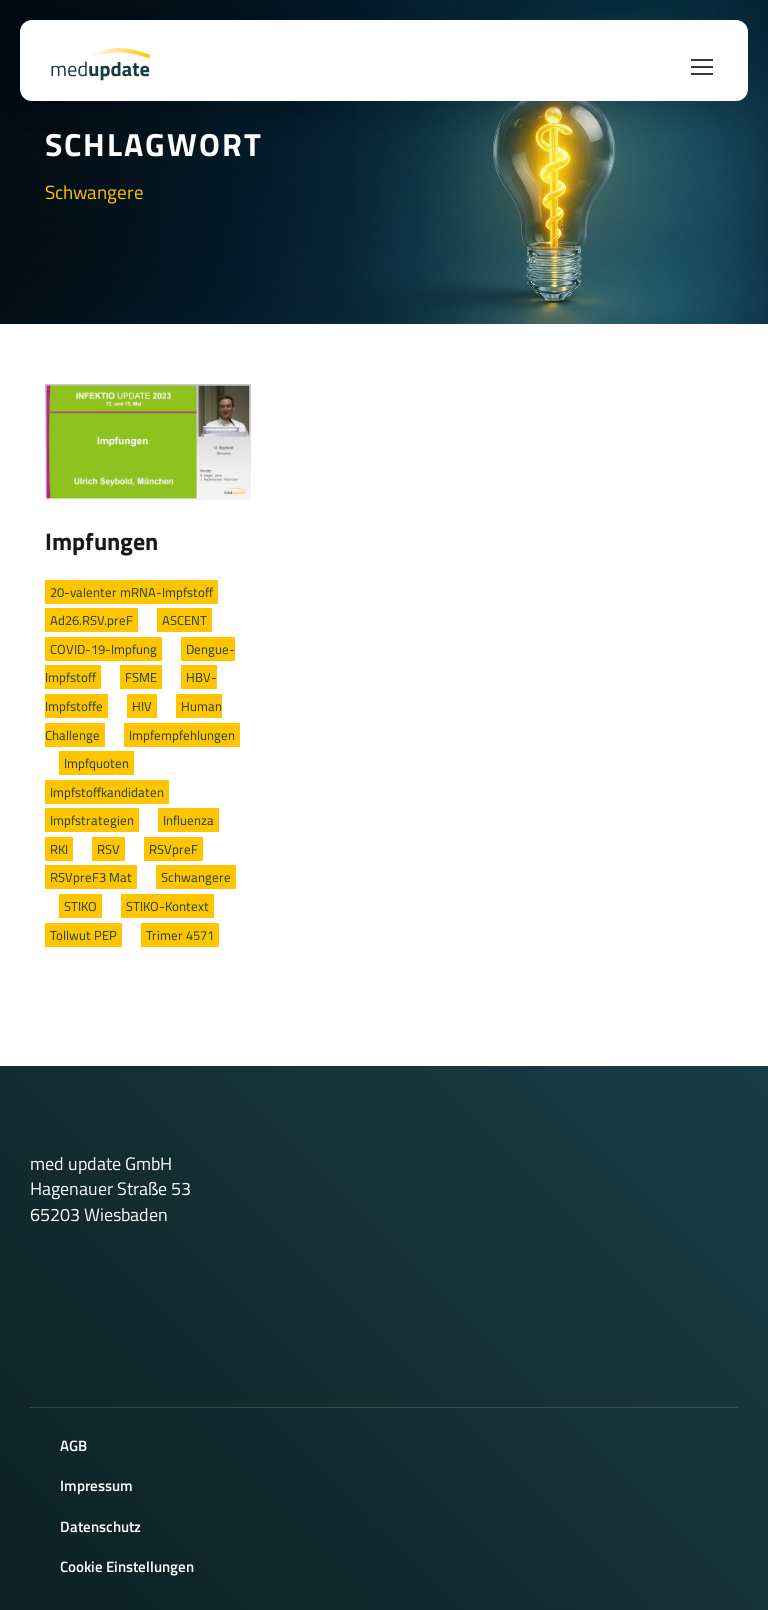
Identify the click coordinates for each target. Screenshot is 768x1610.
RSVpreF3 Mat (91, 877)
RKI (59, 849)
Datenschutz (100, 1526)
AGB (73, 1445)
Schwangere (196, 877)
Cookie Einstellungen (127, 1566)
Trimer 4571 (180, 935)
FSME (141, 677)
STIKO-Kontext (167, 906)
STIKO (80, 906)
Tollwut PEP (83, 935)
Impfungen (101, 541)
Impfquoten (96, 763)
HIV (142, 706)
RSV (108, 849)
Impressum (96, 1485)
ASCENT (184, 620)
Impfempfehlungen (182, 735)
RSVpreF (173, 849)
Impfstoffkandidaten (107, 792)
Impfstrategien (92, 820)
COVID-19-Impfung (103, 649)
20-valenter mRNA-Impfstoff (131, 592)
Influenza (188, 820)
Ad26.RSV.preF (91, 620)
